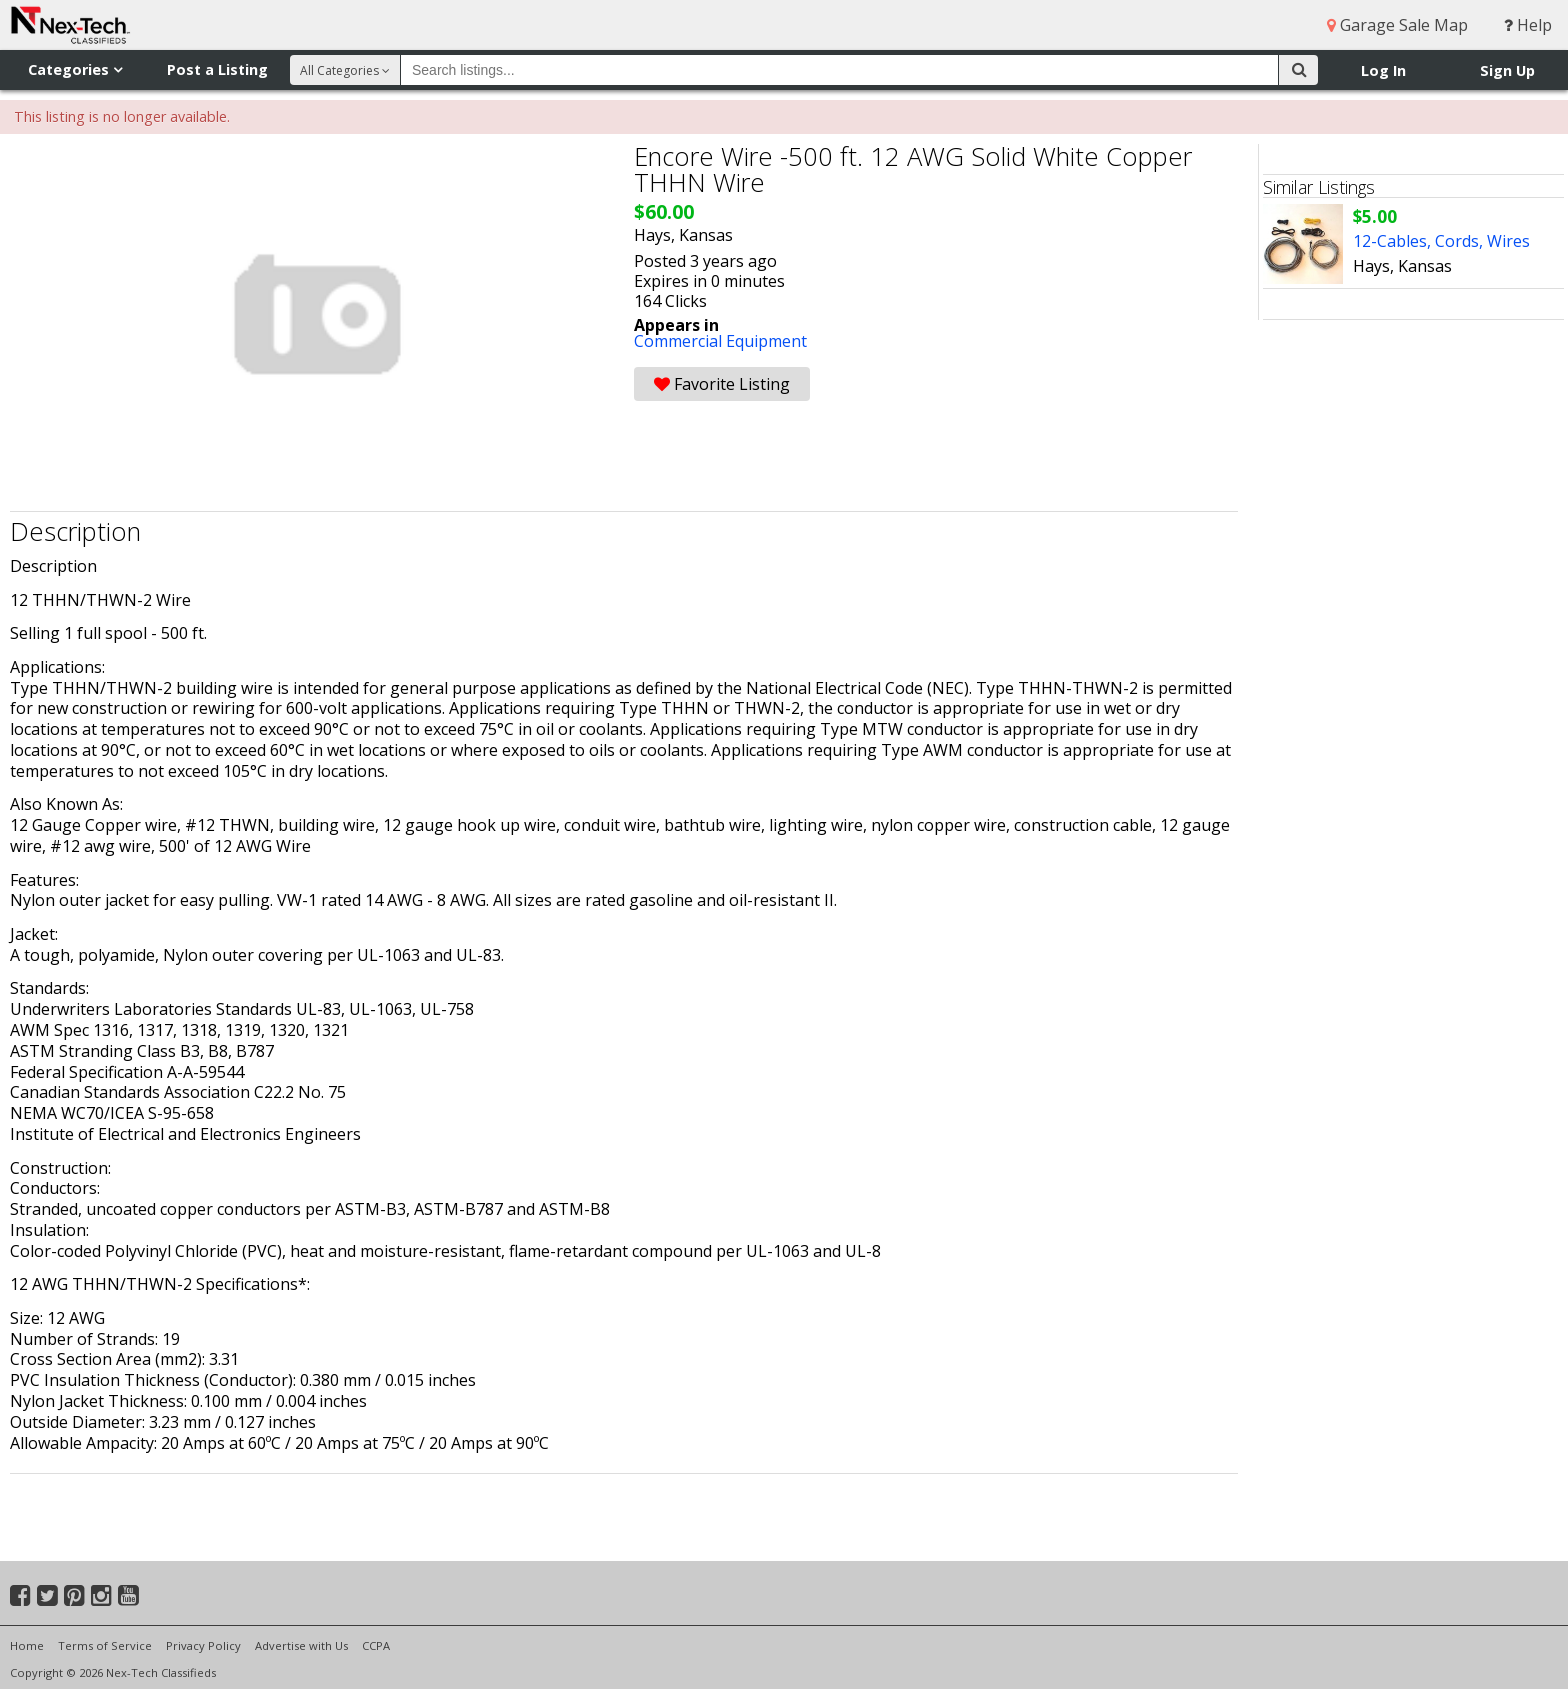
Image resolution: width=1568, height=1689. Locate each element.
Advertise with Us (301, 1645)
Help (1528, 25)
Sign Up (1507, 70)
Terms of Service (105, 1645)
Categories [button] (75, 69)
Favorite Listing (722, 384)
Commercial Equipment (720, 341)
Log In (1383, 70)
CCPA (376, 1645)
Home (27, 1645)
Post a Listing (217, 69)
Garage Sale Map (1397, 25)
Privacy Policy (203, 1645)
